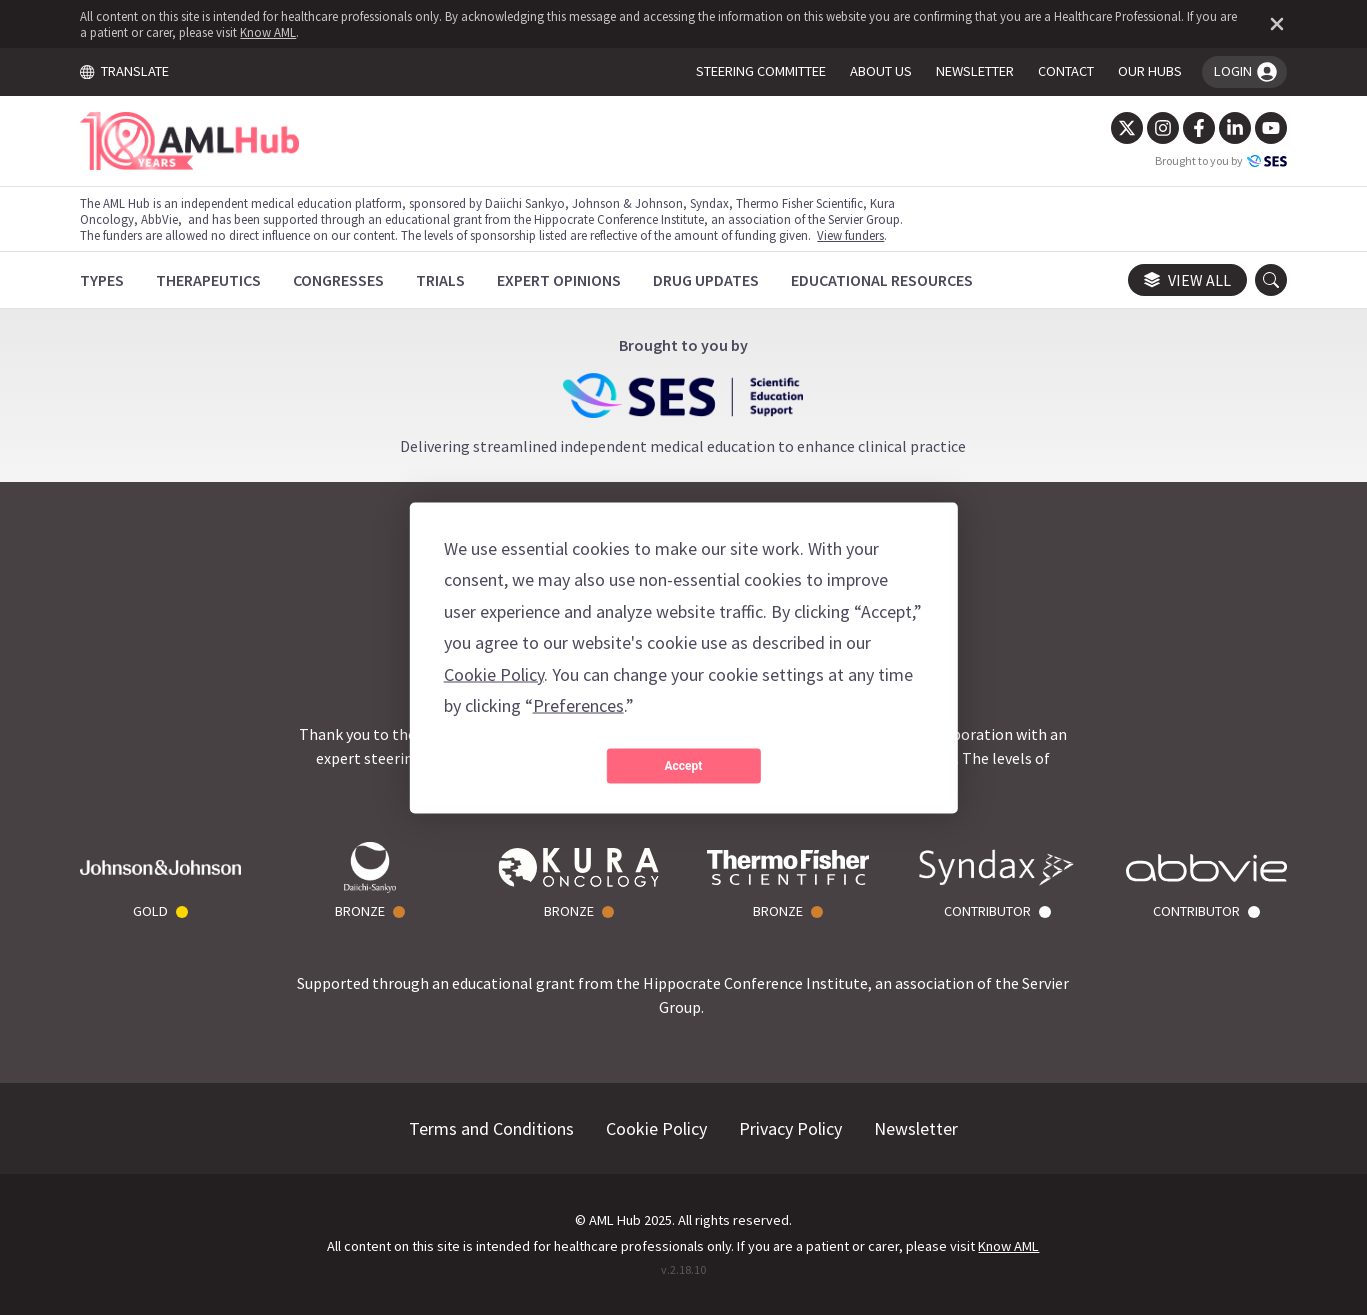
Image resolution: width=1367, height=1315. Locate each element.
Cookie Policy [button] (494, 673)
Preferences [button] (578, 705)
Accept (684, 766)
